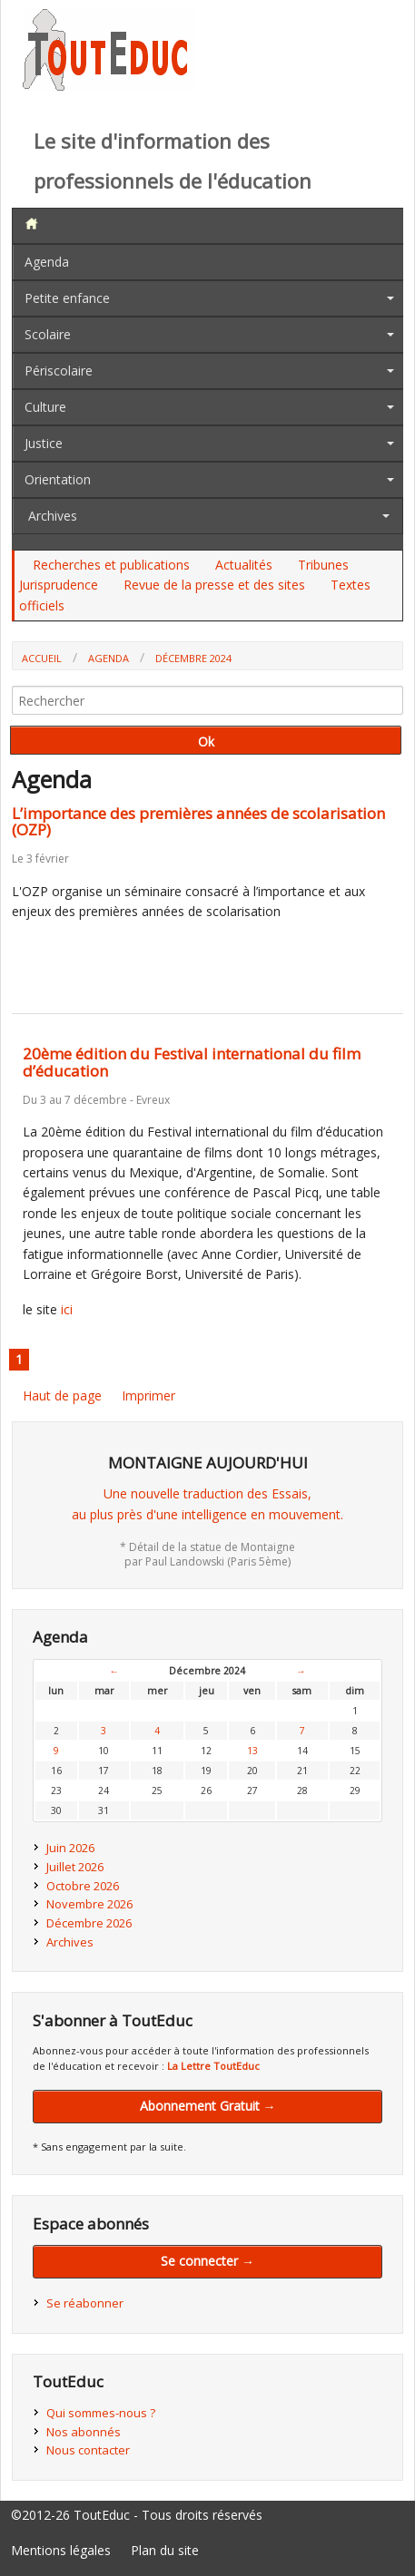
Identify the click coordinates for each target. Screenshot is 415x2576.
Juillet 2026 (75, 1867)
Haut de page (62, 1395)
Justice (44, 443)
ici (67, 1309)
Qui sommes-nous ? (100, 2413)
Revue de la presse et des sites (214, 584)
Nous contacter (88, 2450)
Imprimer (148, 1395)
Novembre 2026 (89, 1904)
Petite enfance (67, 298)
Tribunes (323, 564)
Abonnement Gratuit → (208, 2105)
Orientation (58, 479)
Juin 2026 (70, 1847)
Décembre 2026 (89, 1923)
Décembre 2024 (193, 658)
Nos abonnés (83, 2432)
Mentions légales (61, 2550)
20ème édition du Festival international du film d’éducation (192, 1062)
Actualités (243, 564)
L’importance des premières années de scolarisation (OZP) (198, 822)
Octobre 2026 (82, 1886)
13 (252, 1750)
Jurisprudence (58, 584)
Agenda (47, 261)
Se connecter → (207, 2260)
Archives (52, 515)
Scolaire (48, 334)
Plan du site (165, 2550)
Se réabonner (85, 2303)
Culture (45, 406)
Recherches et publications (111, 564)
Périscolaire (59, 370)
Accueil (42, 658)
